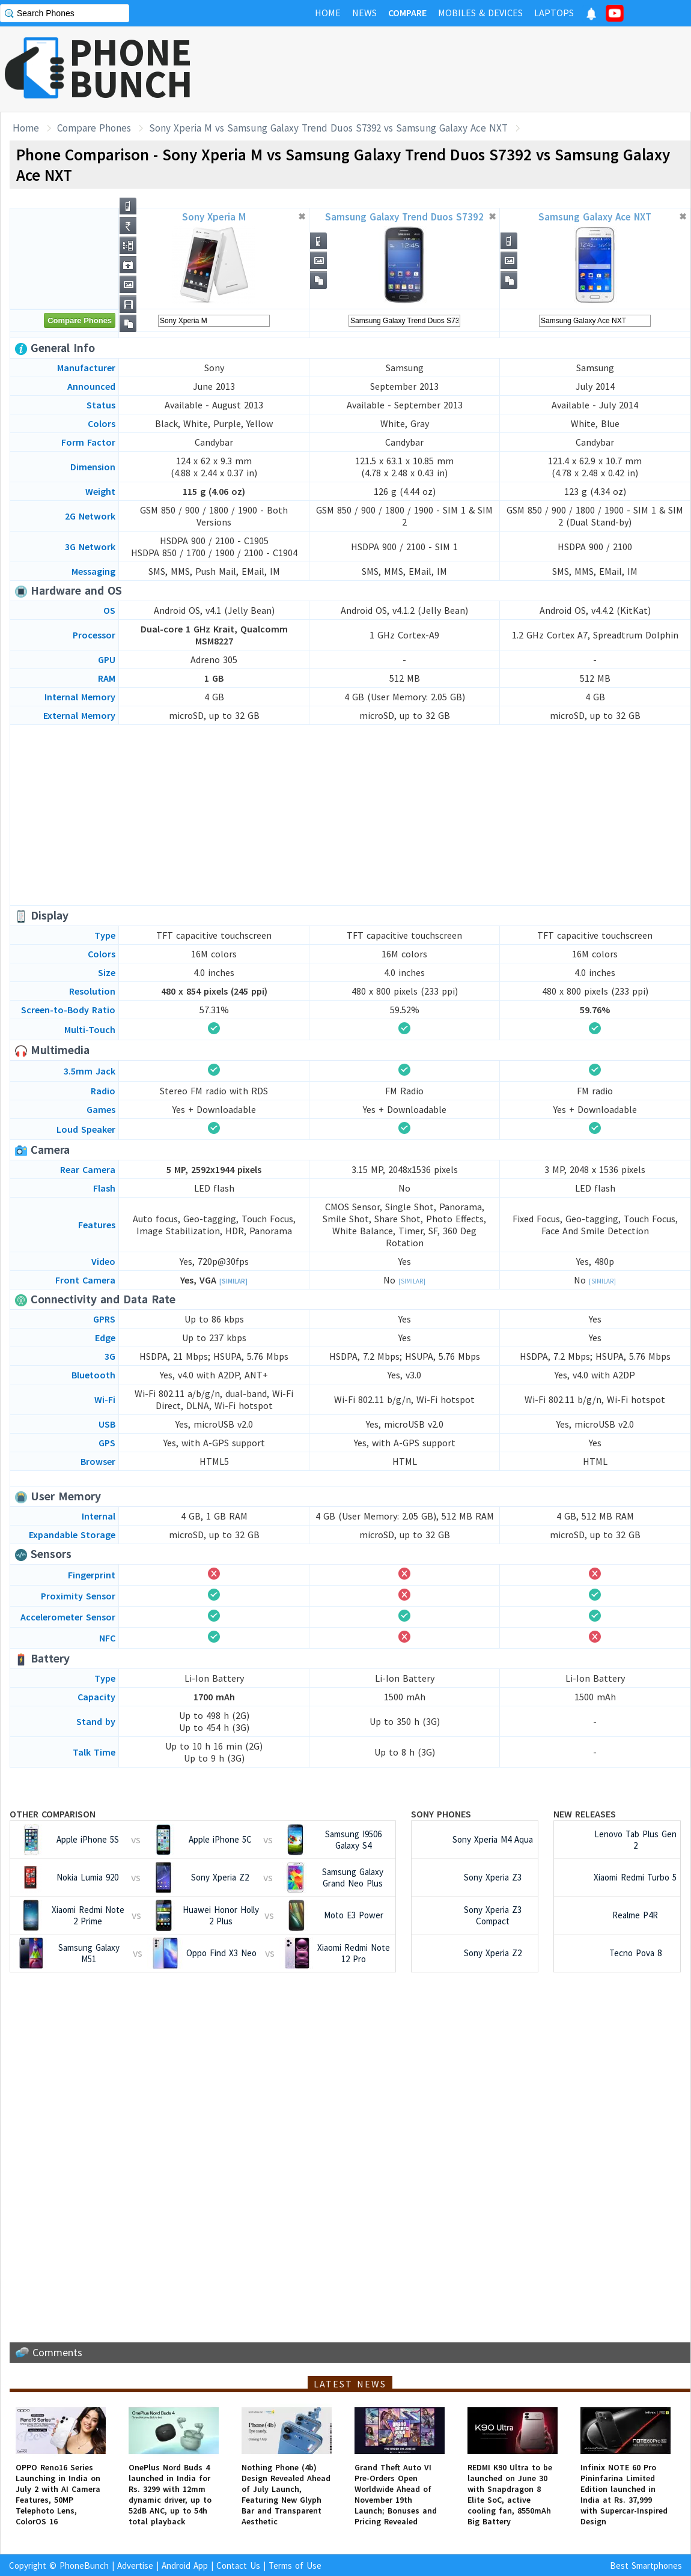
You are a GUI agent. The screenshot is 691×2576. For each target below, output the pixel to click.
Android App (185, 2565)
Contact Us (238, 2565)
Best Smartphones (646, 2565)
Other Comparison (53, 1814)
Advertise (135, 2565)
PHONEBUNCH (131, 68)
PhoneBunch (84, 2565)
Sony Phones (441, 1814)
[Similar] (233, 1281)
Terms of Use (295, 2565)
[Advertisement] (472, 69)
